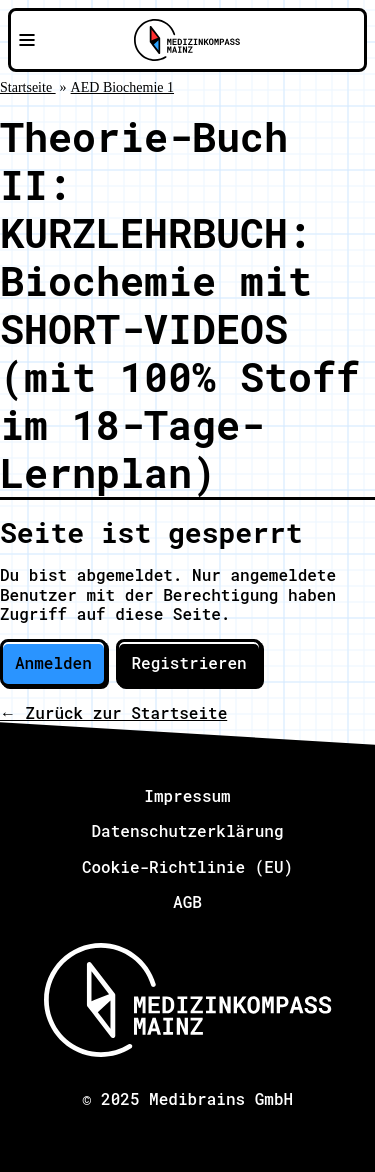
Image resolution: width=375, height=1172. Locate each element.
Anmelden (53, 662)
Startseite (28, 87)
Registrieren (188, 662)
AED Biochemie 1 (122, 87)
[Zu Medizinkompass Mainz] (187, 40)
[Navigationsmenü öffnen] (27, 40)
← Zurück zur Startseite (113, 712)
